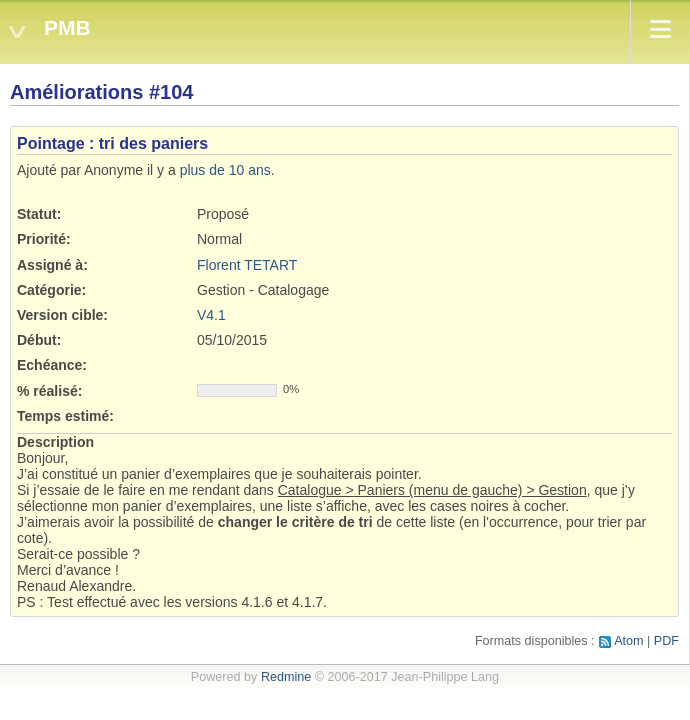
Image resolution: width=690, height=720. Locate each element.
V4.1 (211, 315)
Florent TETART (247, 265)
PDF (666, 641)
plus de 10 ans (225, 170)
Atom (628, 641)
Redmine (286, 677)
